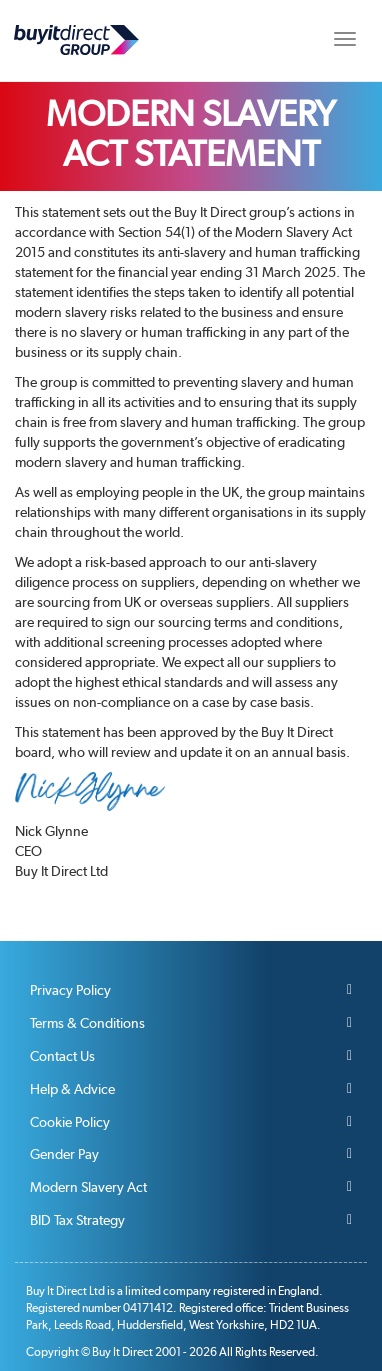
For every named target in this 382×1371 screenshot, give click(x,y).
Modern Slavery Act (88, 1187)
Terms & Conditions (87, 1023)
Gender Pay (64, 1154)
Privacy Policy (70, 990)
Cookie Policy (70, 1122)
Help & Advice (72, 1089)
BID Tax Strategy (77, 1220)
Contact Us (62, 1056)
